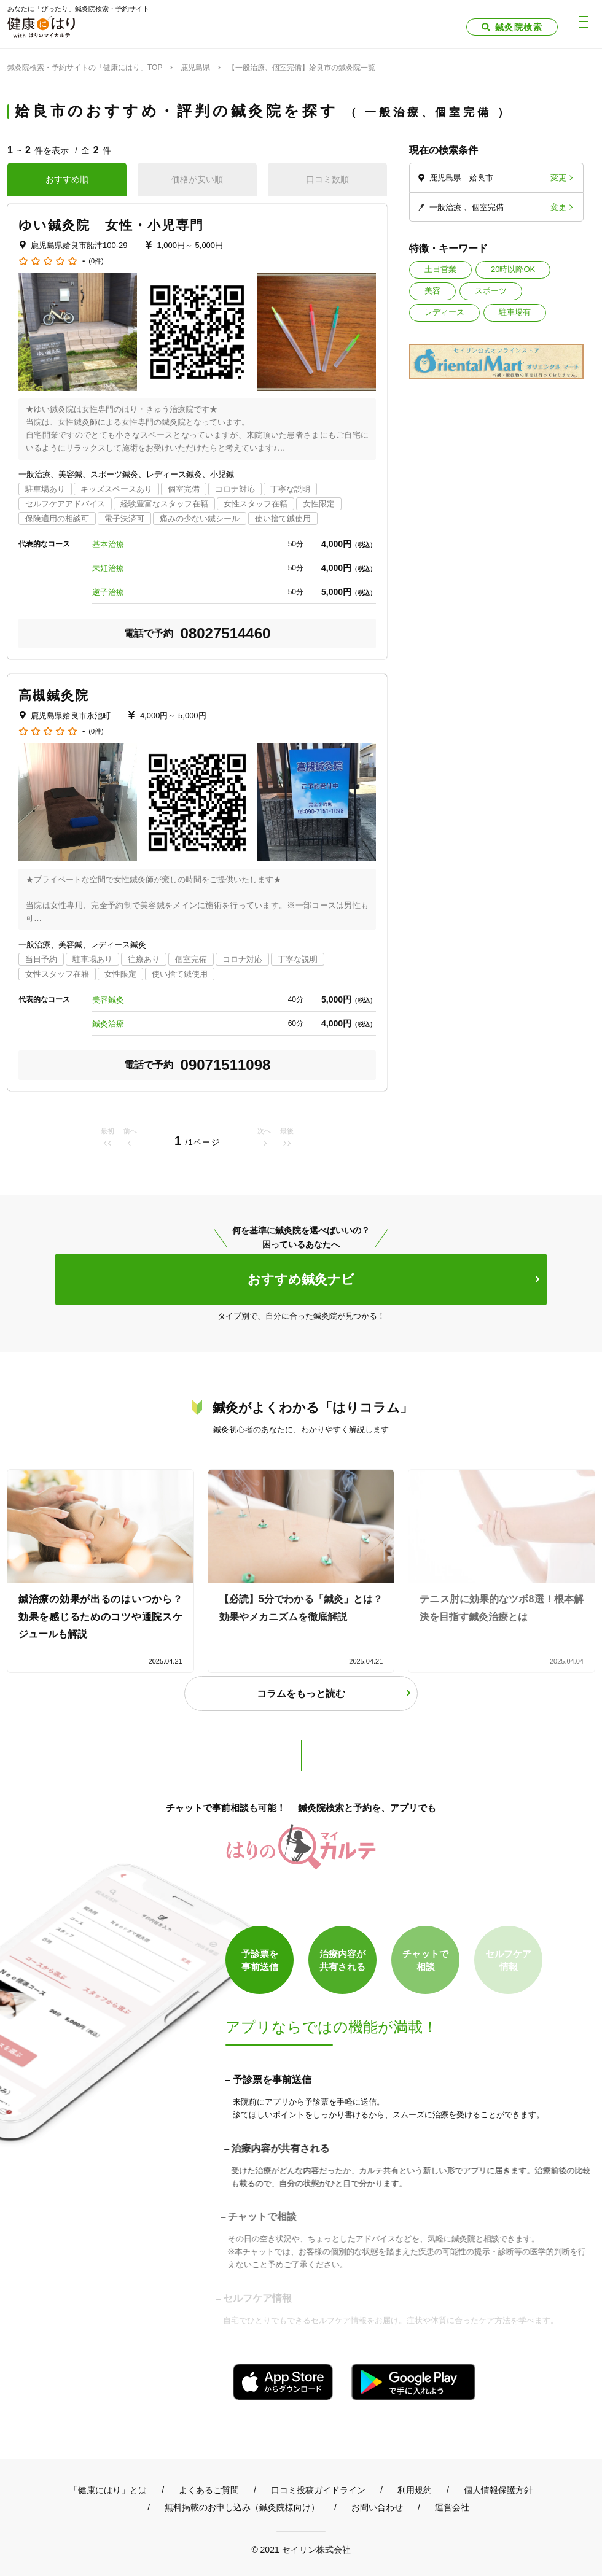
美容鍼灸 (108, 1000)
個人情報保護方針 (498, 2490)
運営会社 (452, 2507)
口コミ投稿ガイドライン (318, 2490)
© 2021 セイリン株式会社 (300, 2549)
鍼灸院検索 (518, 27)
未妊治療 (108, 568)
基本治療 (108, 544)
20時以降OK (513, 269)
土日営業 (440, 269)
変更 (558, 178)
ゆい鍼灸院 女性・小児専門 (111, 225)
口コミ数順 (327, 179)
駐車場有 (515, 312)
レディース (444, 312)
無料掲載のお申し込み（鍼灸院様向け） (242, 2507)
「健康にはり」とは (108, 2490)
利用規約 (414, 2490)
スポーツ (491, 290)
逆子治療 (108, 592)
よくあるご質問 (209, 2490)
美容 (432, 290)
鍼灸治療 (108, 1024)
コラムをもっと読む (301, 1693)
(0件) (95, 261)
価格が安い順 (197, 179)
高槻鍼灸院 (54, 695)
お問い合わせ (377, 2507)
